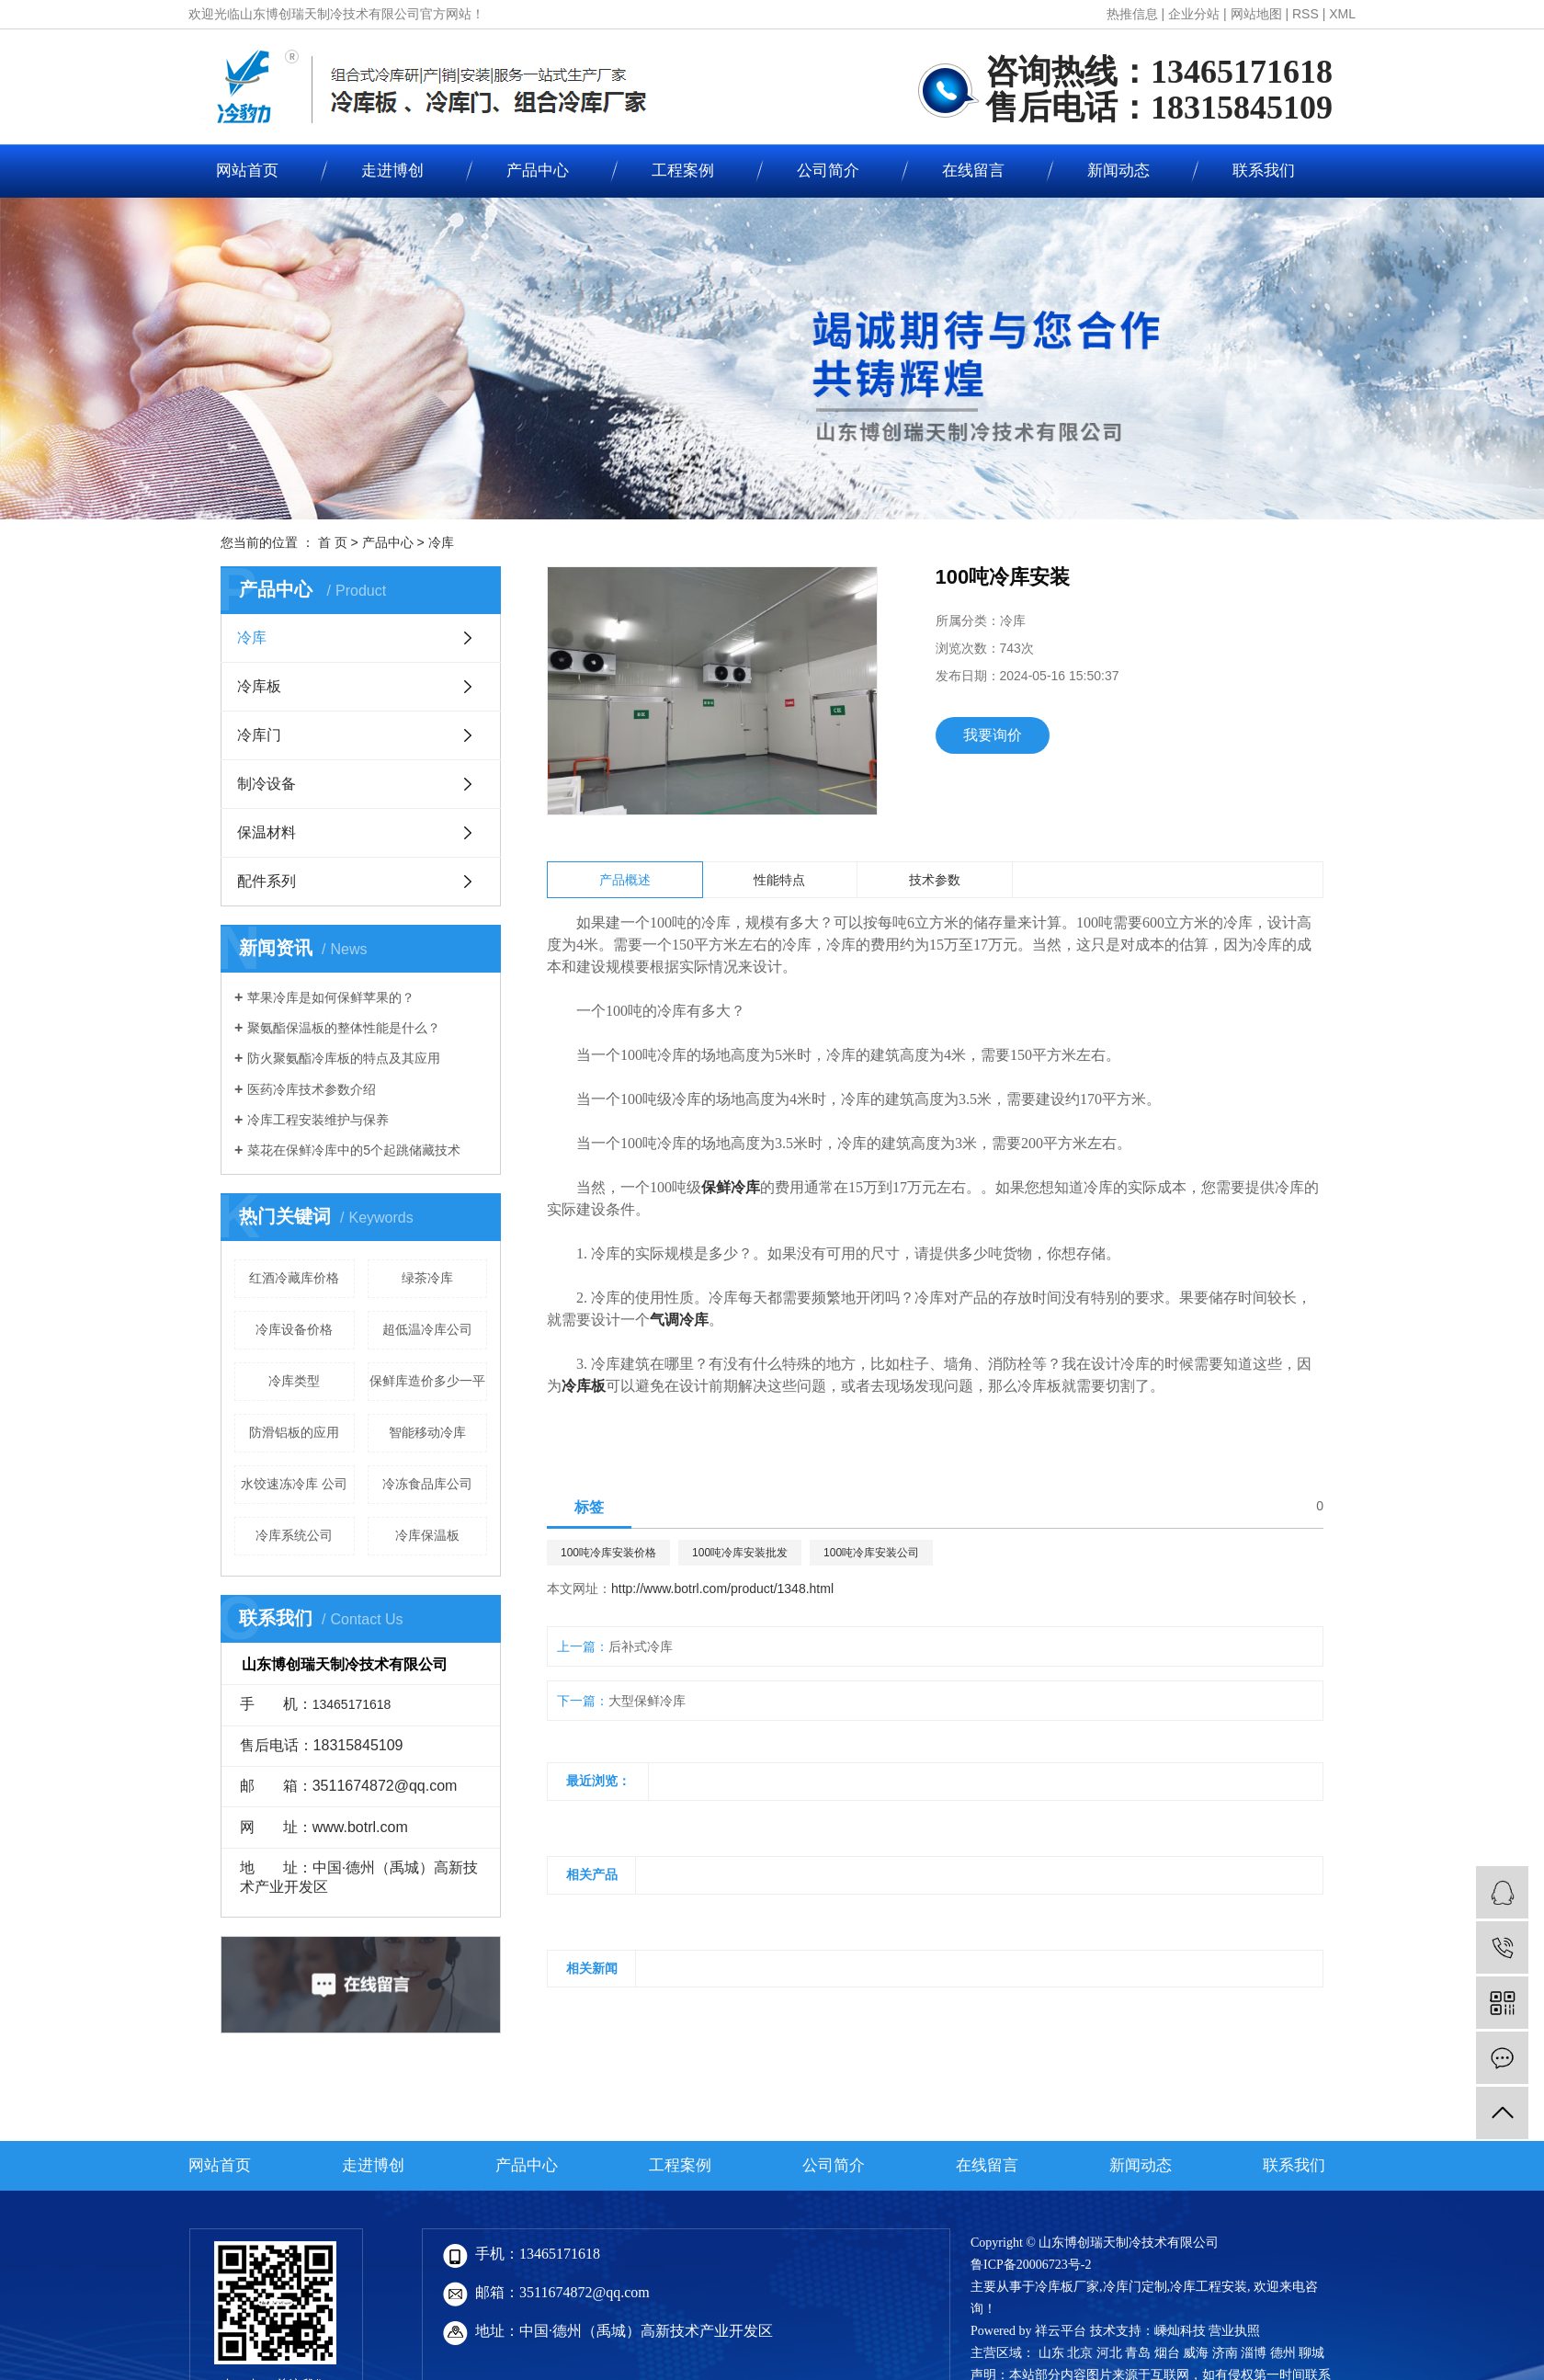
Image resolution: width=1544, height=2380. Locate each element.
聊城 (1311, 2353)
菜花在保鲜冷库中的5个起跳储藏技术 (353, 1150)
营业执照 (1234, 2331)
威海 (1196, 2353)
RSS (1305, 13)
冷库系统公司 (294, 1535)
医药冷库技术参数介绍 (311, 1089)
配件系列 (266, 881)
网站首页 (247, 170)
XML (1342, 13)
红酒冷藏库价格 (294, 1277)
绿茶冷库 (427, 1277)
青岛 (1138, 2353)
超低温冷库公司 (427, 1329)
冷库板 (259, 686)
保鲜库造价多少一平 (427, 1380)
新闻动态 (1118, 170)
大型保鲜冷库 (647, 1700)
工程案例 (683, 170)
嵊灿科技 (1180, 2331)
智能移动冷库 (427, 1432)
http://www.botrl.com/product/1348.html (722, 1588)
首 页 (332, 542)
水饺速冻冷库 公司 (294, 1483)
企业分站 (1194, 13)
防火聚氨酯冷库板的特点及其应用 (343, 1058)
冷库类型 (294, 1380)
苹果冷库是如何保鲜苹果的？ (330, 997)
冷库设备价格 (294, 1329)
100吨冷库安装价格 (608, 1552)
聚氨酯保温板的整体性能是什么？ (343, 1027)
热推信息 (1132, 13)
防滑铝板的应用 (294, 1432)
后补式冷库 (640, 1646)
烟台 (1167, 2353)
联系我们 (1263, 170)
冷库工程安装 (1208, 2287)
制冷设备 (266, 783)
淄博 (1253, 2353)
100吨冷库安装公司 (871, 1552)
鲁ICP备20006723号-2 (1031, 2265)
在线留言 (973, 170)
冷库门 (259, 735)
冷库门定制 (1135, 2287)
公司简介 (828, 170)
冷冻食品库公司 (427, 1483)
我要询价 (992, 735)
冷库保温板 (427, 1535)
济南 (1225, 2353)
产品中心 (537, 170)
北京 (1080, 2353)
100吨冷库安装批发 (740, 1552)
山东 (1051, 2353)
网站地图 (1256, 13)
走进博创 (392, 170)
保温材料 (266, 832)
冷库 (441, 542)
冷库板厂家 (1067, 2287)
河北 (1109, 2353)
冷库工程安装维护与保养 (318, 1119)
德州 (1283, 2353)
